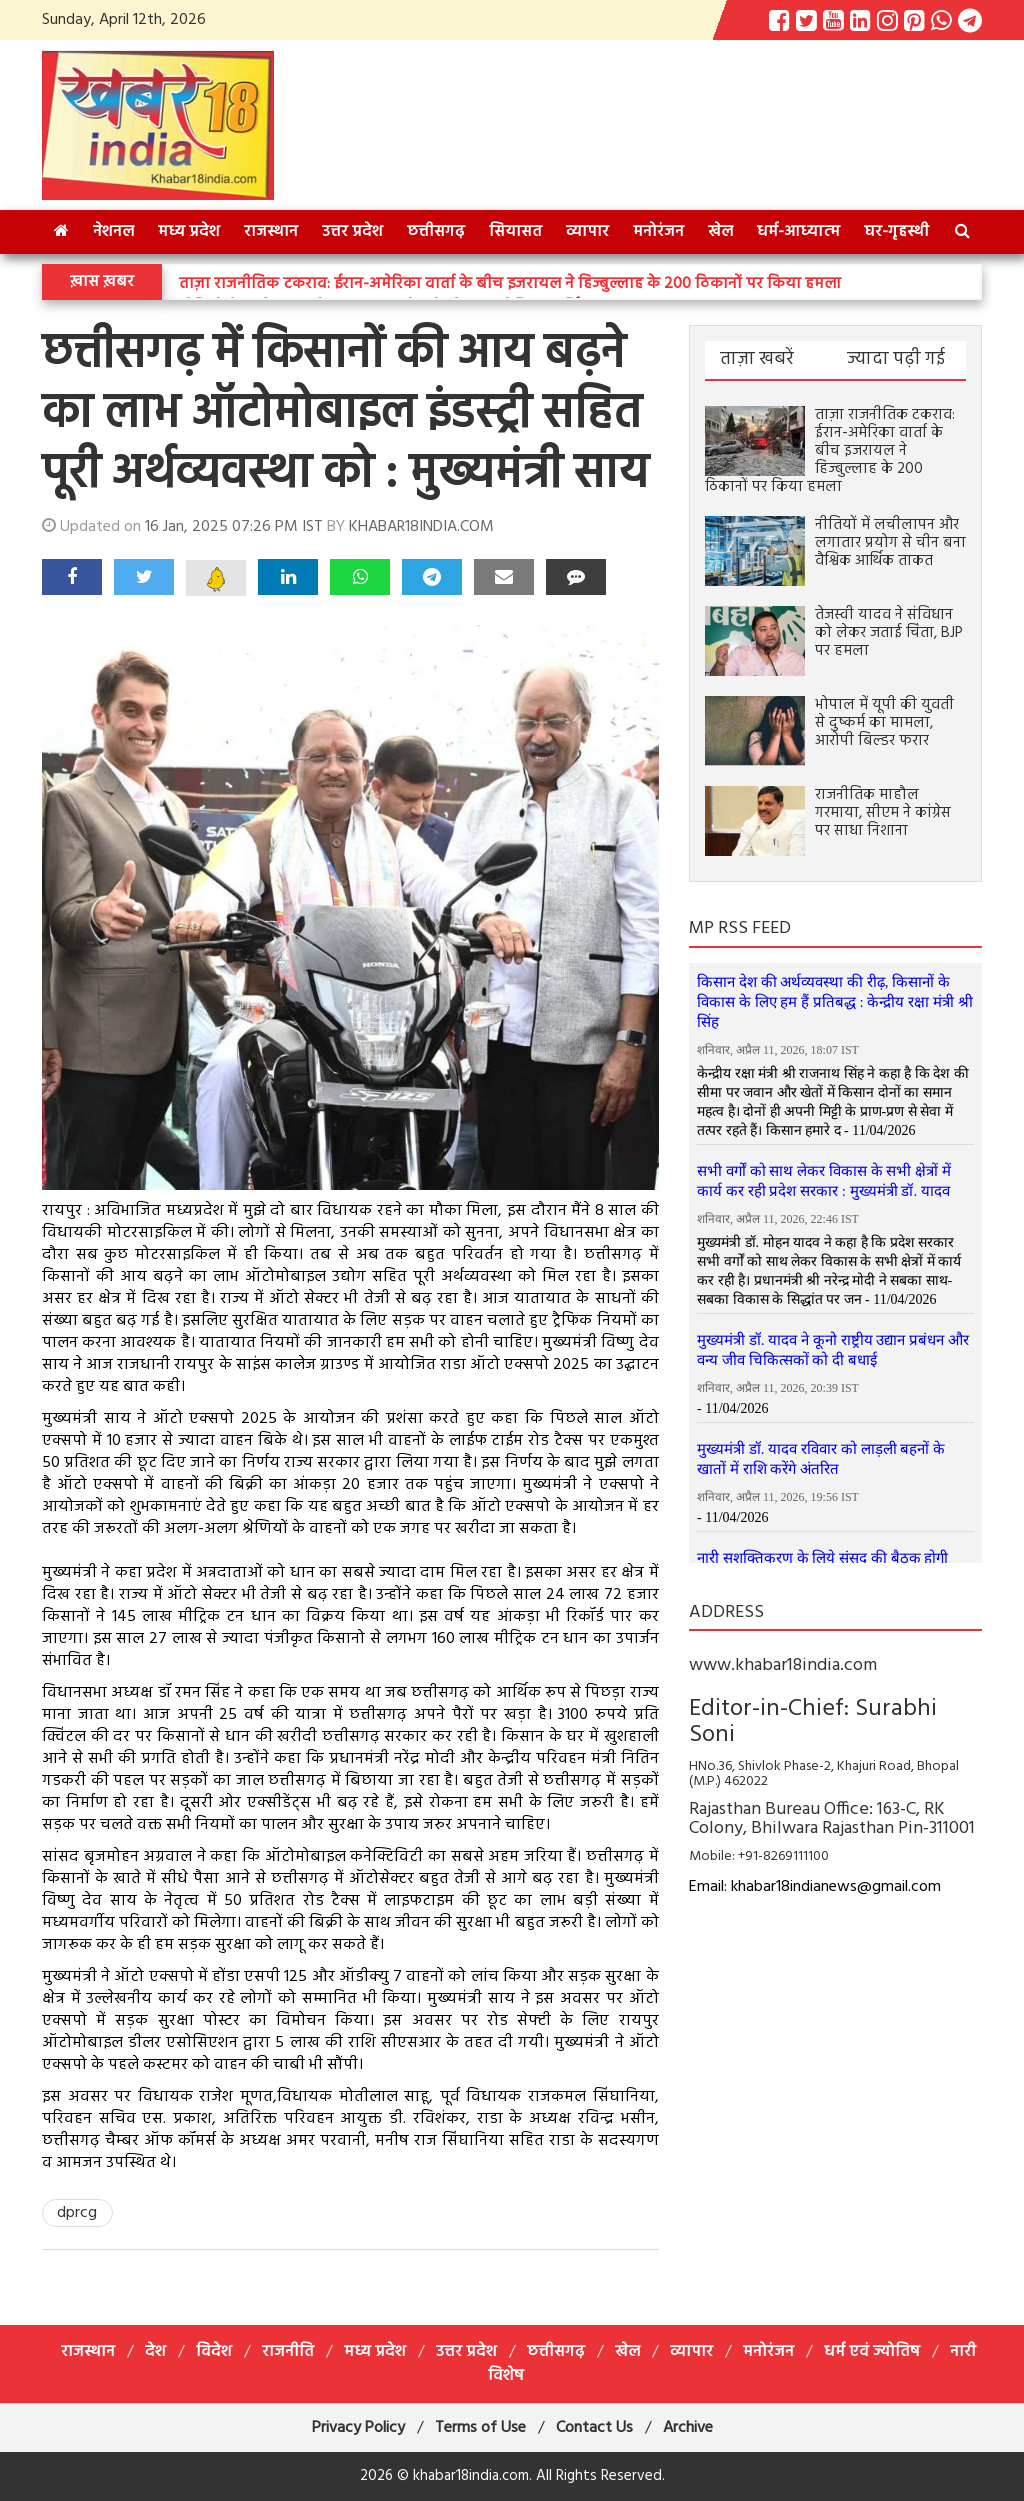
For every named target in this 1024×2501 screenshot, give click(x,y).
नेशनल (113, 232)
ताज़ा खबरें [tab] (757, 359)
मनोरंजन (658, 232)
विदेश (214, 2352)
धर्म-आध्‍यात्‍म (798, 232)
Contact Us (594, 2428)
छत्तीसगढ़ (436, 232)
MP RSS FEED (740, 928)
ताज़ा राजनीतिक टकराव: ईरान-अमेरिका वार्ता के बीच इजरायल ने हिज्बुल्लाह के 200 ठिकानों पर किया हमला (510, 284)
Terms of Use (480, 2428)
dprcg (77, 2213)
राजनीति (288, 2352)
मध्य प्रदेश (189, 232)
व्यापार (587, 232)
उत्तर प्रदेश (352, 232)
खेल (720, 232)
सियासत (515, 232)
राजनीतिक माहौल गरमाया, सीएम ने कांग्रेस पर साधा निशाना (883, 813)
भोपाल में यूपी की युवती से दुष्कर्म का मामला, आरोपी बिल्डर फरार (884, 723)
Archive (688, 2428)
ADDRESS (726, 1612)
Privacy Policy (358, 2428)
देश (155, 2352)
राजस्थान (271, 232)
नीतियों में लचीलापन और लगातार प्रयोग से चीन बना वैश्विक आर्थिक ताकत (890, 543)
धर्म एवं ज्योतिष (872, 2352)
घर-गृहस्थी (896, 232)
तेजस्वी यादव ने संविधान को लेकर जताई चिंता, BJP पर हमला (889, 633)
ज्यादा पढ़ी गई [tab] (896, 359)
